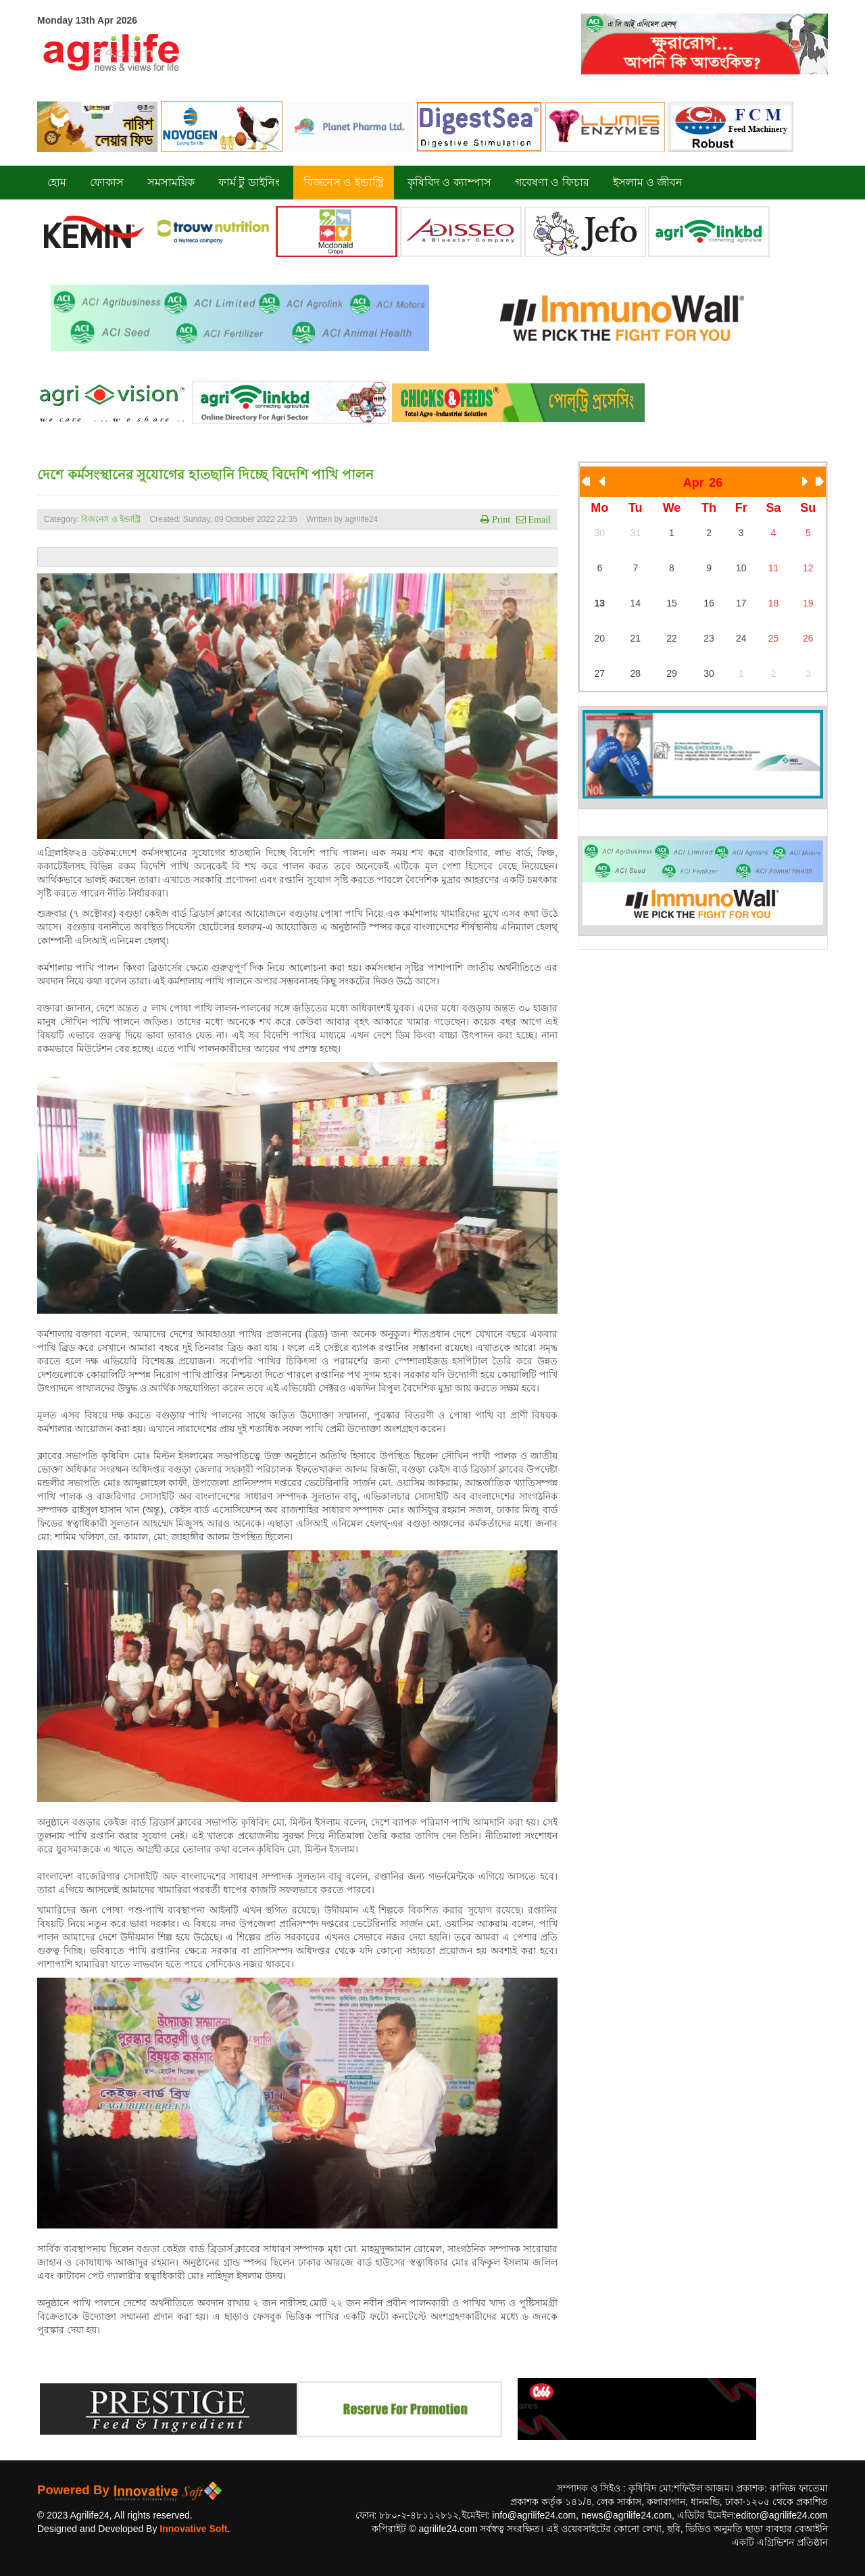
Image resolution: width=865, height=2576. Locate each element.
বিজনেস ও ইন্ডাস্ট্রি (111, 519)
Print (499, 519)
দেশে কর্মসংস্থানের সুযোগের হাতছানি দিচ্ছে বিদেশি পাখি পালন (205, 474)
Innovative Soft (193, 2528)
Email (538, 519)
